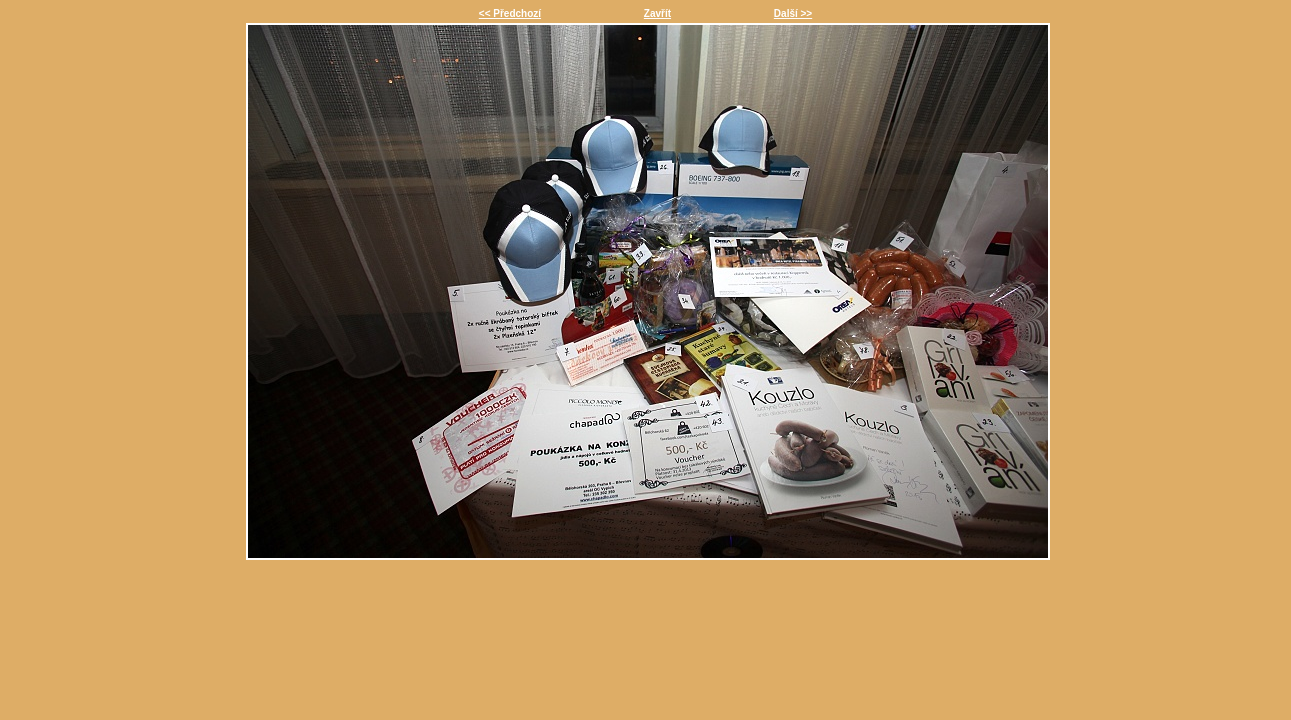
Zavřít (657, 13)
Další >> (793, 13)
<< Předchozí (510, 13)
